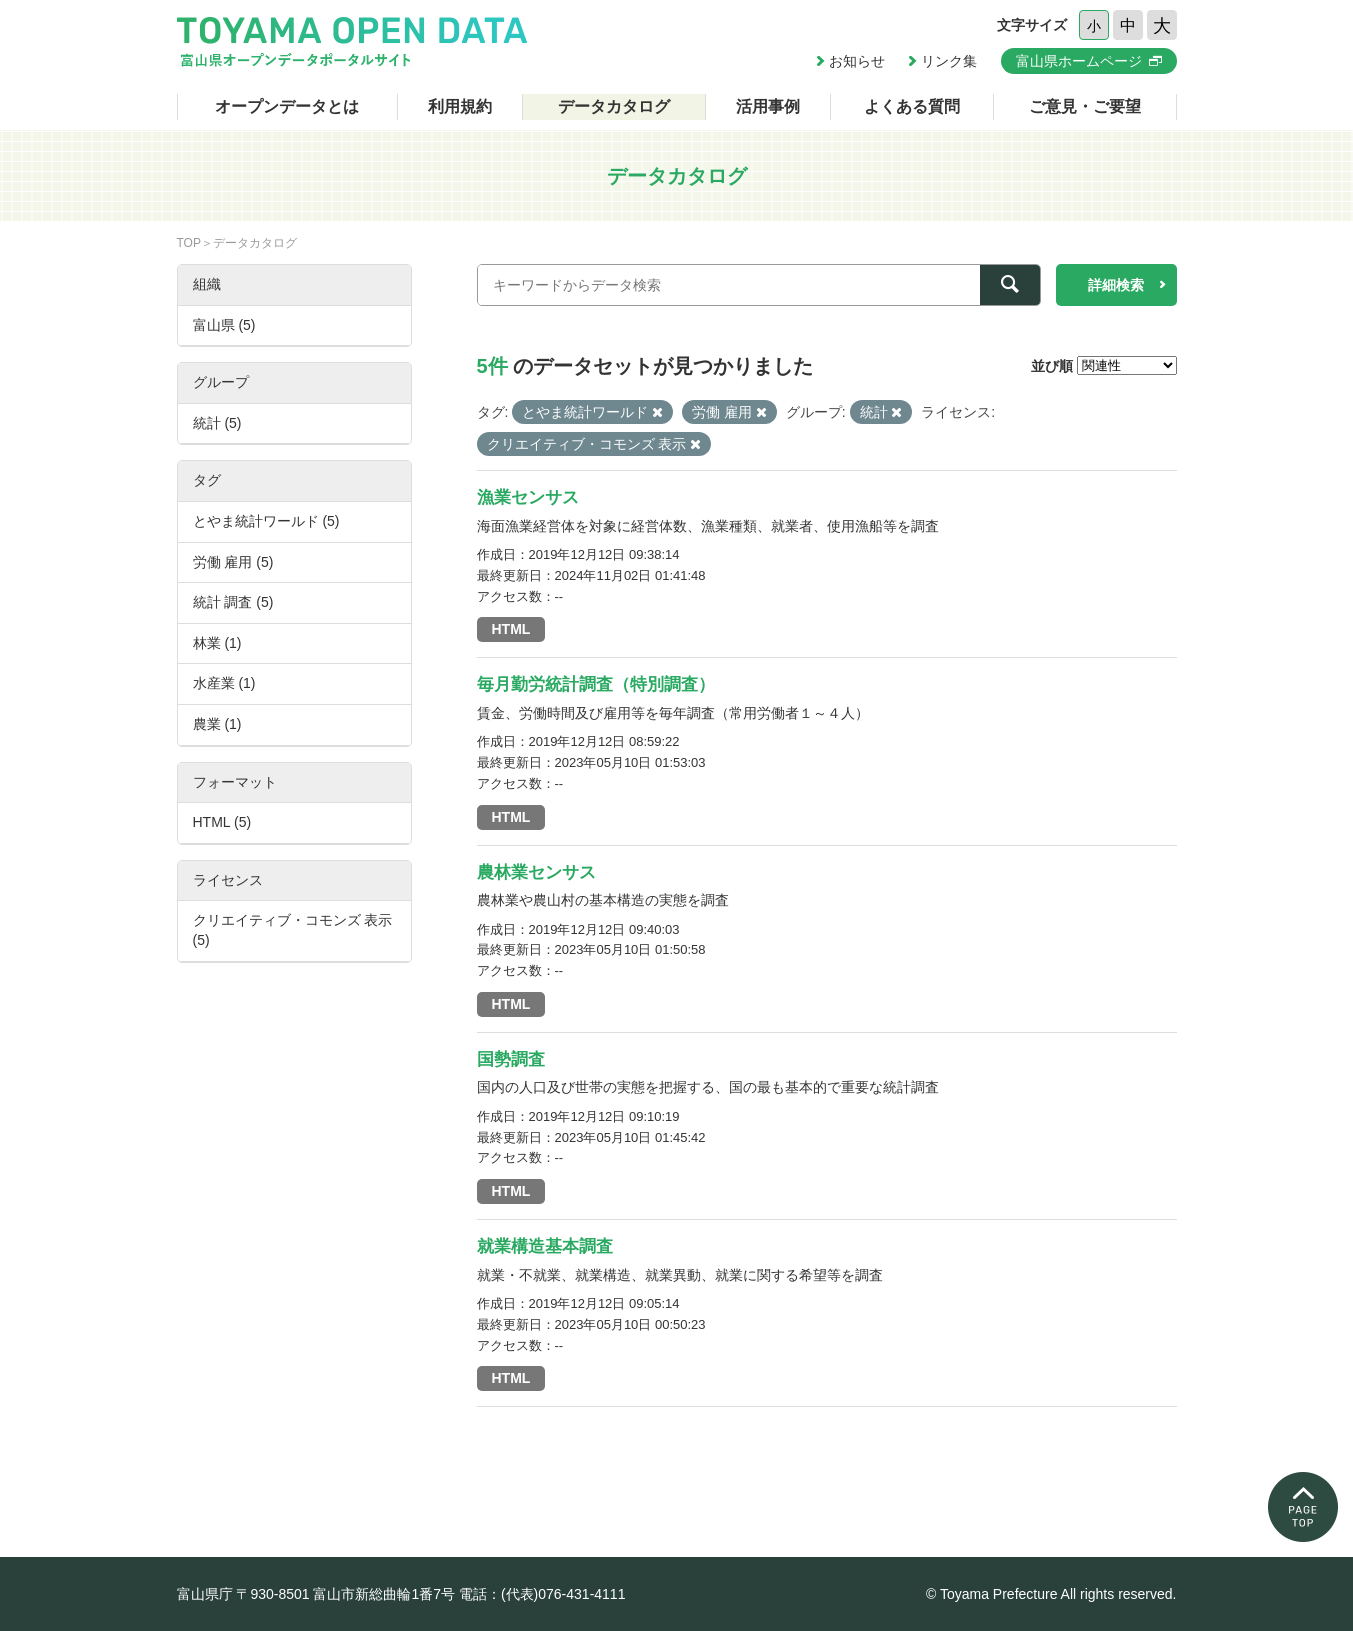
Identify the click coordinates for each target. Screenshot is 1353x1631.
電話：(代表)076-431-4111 (542, 1594)
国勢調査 (511, 1059)
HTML (511, 629)
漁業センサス (528, 497)
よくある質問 (912, 106)
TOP (189, 243)
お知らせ (857, 61)
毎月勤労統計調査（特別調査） (596, 684)
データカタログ (614, 106)
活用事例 (768, 106)
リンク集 (949, 61)
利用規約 (460, 106)
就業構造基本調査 (545, 1246)
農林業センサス (536, 872)
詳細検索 (1116, 285)
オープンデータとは (287, 106)
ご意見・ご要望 (1085, 106)
